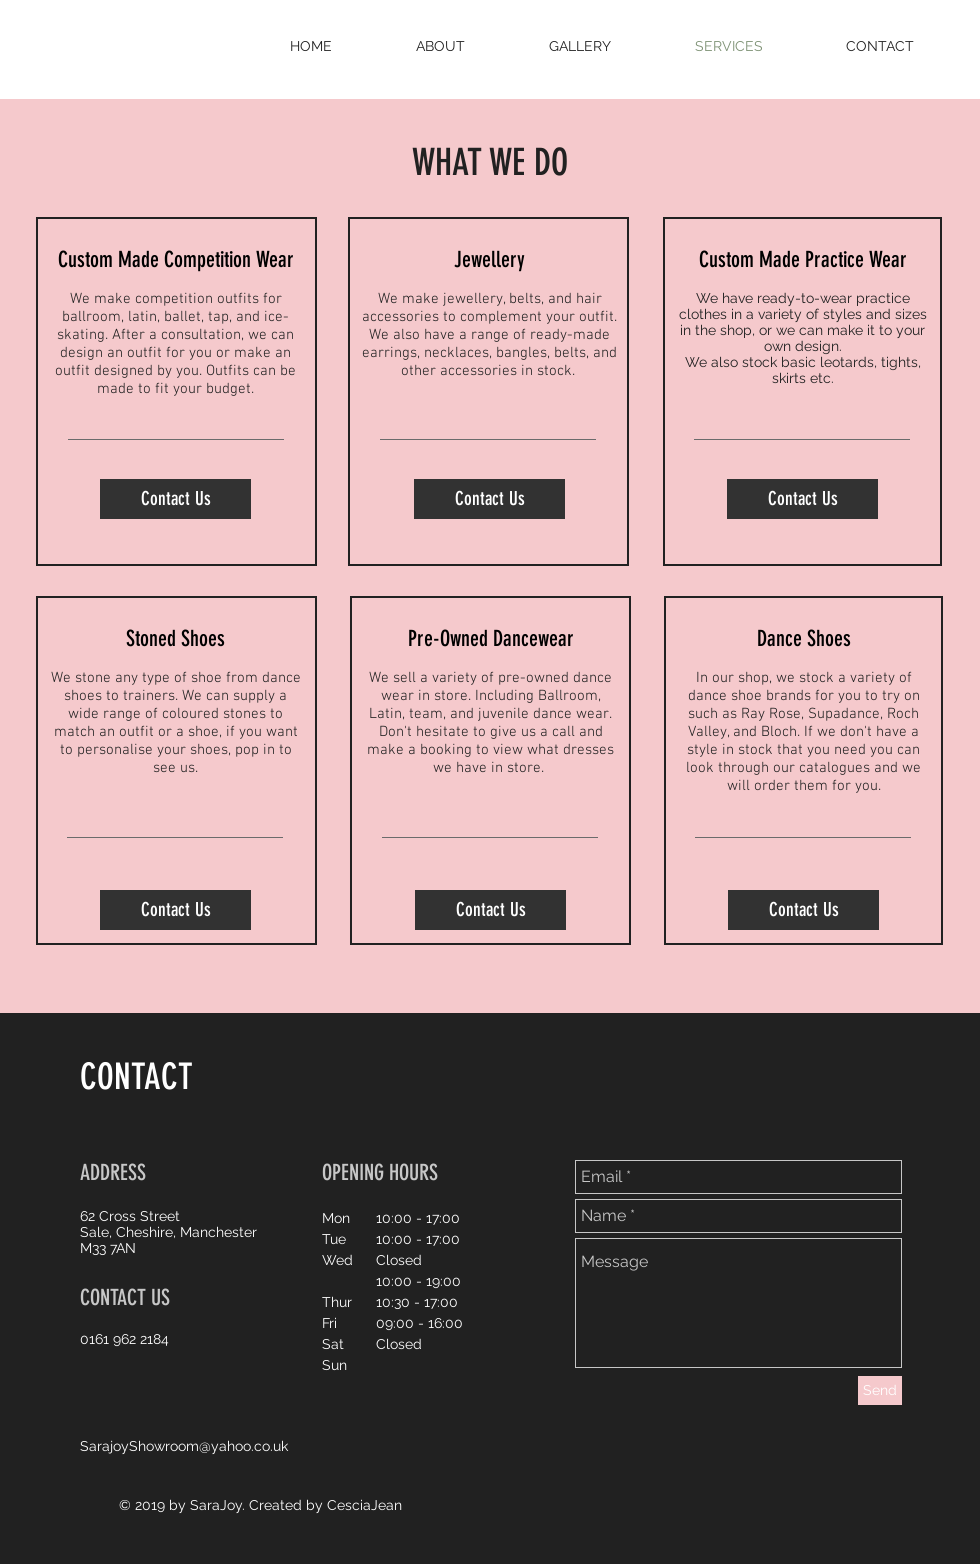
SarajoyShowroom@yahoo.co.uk (184, 1446)
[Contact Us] (175, 499)
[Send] (880, 1390)
